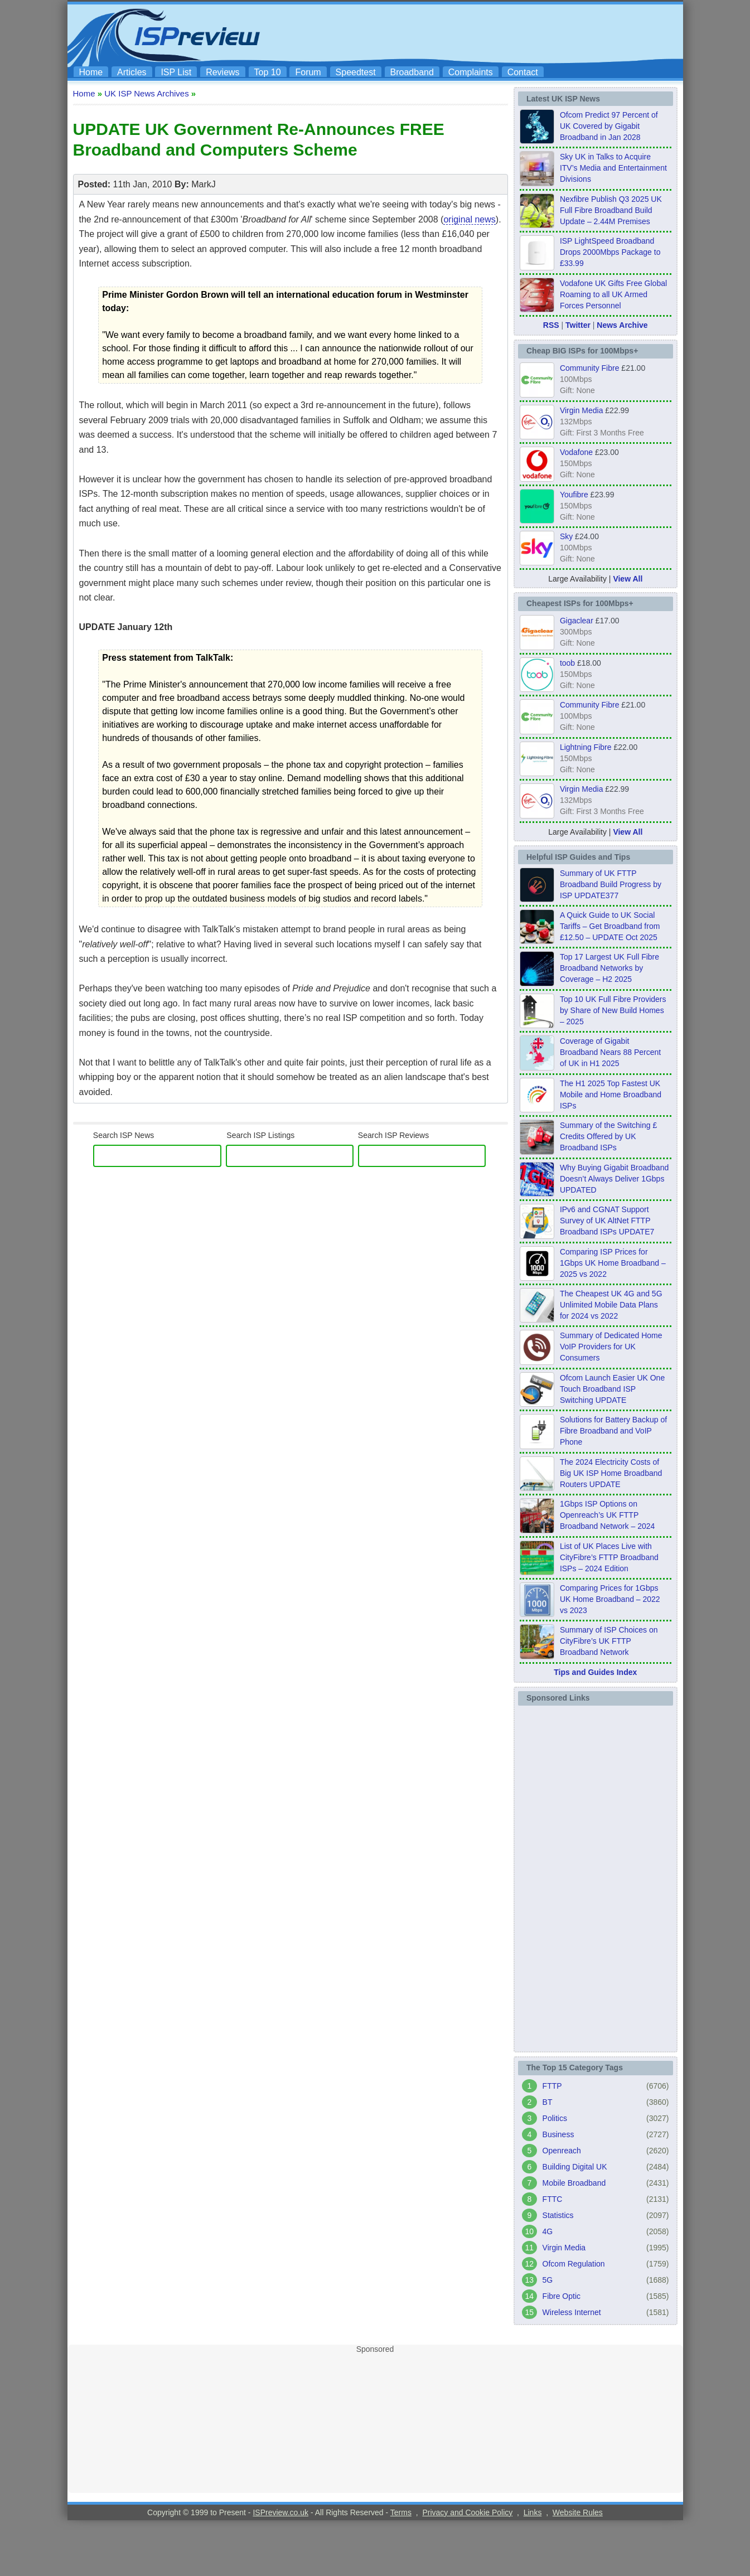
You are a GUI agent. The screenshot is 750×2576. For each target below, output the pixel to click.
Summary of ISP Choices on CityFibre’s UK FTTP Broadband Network (609, 1641)
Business (558, 2134)
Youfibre (574, 494)
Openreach (562, 2150)
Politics (555, 2118)
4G (548, 2231)
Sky (566, 536)
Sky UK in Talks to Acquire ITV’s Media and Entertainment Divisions (613, 167)
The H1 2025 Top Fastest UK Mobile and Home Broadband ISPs (610, 1094)
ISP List (176, 72)
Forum (308, 72)
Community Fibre (590, 368)
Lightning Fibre (586, 747)
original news (469, 219)
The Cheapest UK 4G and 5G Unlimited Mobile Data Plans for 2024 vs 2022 (611, 1304)
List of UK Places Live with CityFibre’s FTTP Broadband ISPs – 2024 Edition (609, 1557)
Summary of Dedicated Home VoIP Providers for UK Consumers (611, 1346)
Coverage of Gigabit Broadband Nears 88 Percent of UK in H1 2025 (610, 1052)
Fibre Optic (561, 2296)
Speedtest (356, 72)
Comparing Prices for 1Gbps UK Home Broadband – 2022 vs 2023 (610, 1599)
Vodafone (576, 452)
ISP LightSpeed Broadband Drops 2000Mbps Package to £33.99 (610, 252)
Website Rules (578, 2512)
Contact (522, 72)
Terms (401, 2512)
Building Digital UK (575, 2166)
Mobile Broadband (574, 2182)
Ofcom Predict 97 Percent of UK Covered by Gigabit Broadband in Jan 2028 (609, 126)
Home (91, 72)
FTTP (552, 2085)
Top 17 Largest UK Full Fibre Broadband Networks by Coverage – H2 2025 (609, 968)
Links (533, 2512)
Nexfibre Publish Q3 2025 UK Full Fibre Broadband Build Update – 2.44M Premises (611, 210)
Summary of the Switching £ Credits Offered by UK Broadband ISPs (608, 1136)
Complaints (470, 72)
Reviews (222, 72)
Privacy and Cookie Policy (467, 2512)
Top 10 (267, 72)
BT (548, 2102)
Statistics (558, 2215)
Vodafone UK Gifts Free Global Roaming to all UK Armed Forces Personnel (613, 294)
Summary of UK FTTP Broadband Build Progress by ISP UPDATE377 (610, 884)
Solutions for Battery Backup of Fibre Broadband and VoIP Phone (613, 1430)
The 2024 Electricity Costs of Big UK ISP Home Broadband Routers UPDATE (611, 1473)
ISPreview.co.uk (280, 2512)
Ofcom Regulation (574, 2263)
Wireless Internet (572, 2312)
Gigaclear (576, 620)
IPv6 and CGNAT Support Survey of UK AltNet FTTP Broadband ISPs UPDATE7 (607, 1220)
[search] (156, 1156)
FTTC (553, 2199)
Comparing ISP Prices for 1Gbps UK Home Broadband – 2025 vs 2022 (613, 1263)
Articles (131, 72)
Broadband (412, 72)
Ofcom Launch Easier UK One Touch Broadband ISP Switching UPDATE (612, 1389)
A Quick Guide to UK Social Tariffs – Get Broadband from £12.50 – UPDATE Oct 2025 (610, 926)
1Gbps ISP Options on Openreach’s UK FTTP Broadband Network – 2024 (607, 1515)
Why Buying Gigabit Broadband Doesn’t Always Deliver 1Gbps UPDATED (614, 1178)
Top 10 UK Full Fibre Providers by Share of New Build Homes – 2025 (613, 1010)
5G (548, 2279)
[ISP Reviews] (422, 1156)
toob (567, 662)
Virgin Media (581, 410)
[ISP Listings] (290, 1156)
